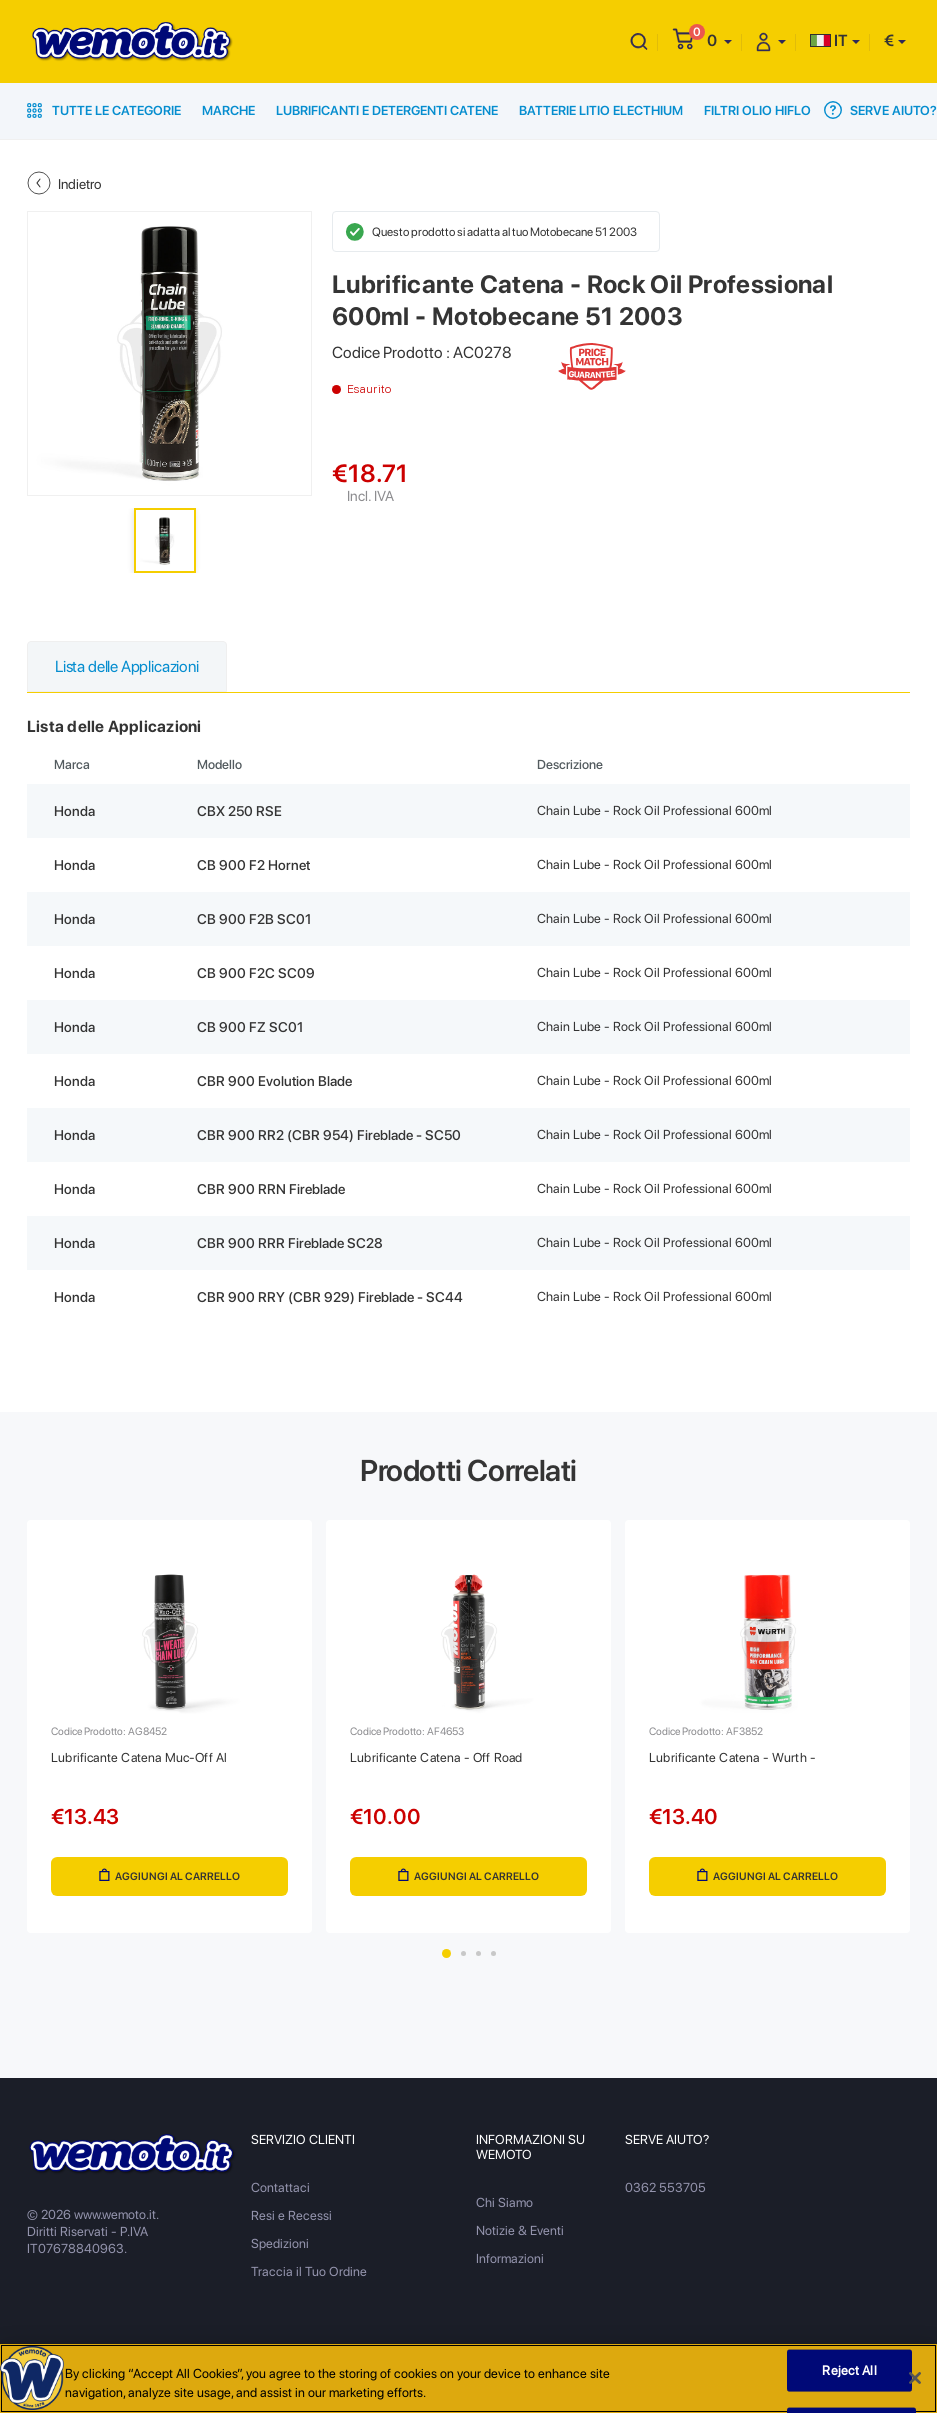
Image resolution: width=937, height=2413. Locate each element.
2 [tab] (463, 1953)
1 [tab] (446, 1953)
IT (829, 40)
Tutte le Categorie (104, 110)
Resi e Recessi (291, 2215)
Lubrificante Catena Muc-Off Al (139, 1757)
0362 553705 (665, 2187)
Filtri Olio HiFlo (757, 110)
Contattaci (280, 2187)
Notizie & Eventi (520, 2230)
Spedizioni (280, 2243)
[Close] (915, 2383)
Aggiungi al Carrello (169, 1876)
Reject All (849, 2374)
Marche (228, 110)
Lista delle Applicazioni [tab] (127, 666)
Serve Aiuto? (880, 110)
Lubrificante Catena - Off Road (436, 1757)
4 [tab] (493, 1953)
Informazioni (510, 2258)
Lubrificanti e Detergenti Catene (387, 110)
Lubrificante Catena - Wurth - (732, 1757)
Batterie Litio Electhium (601, 110)
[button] (719, 40)
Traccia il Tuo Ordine (309, 2271)
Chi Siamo (504, 2202)
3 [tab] (478, 1953)
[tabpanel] (169, 1726)
